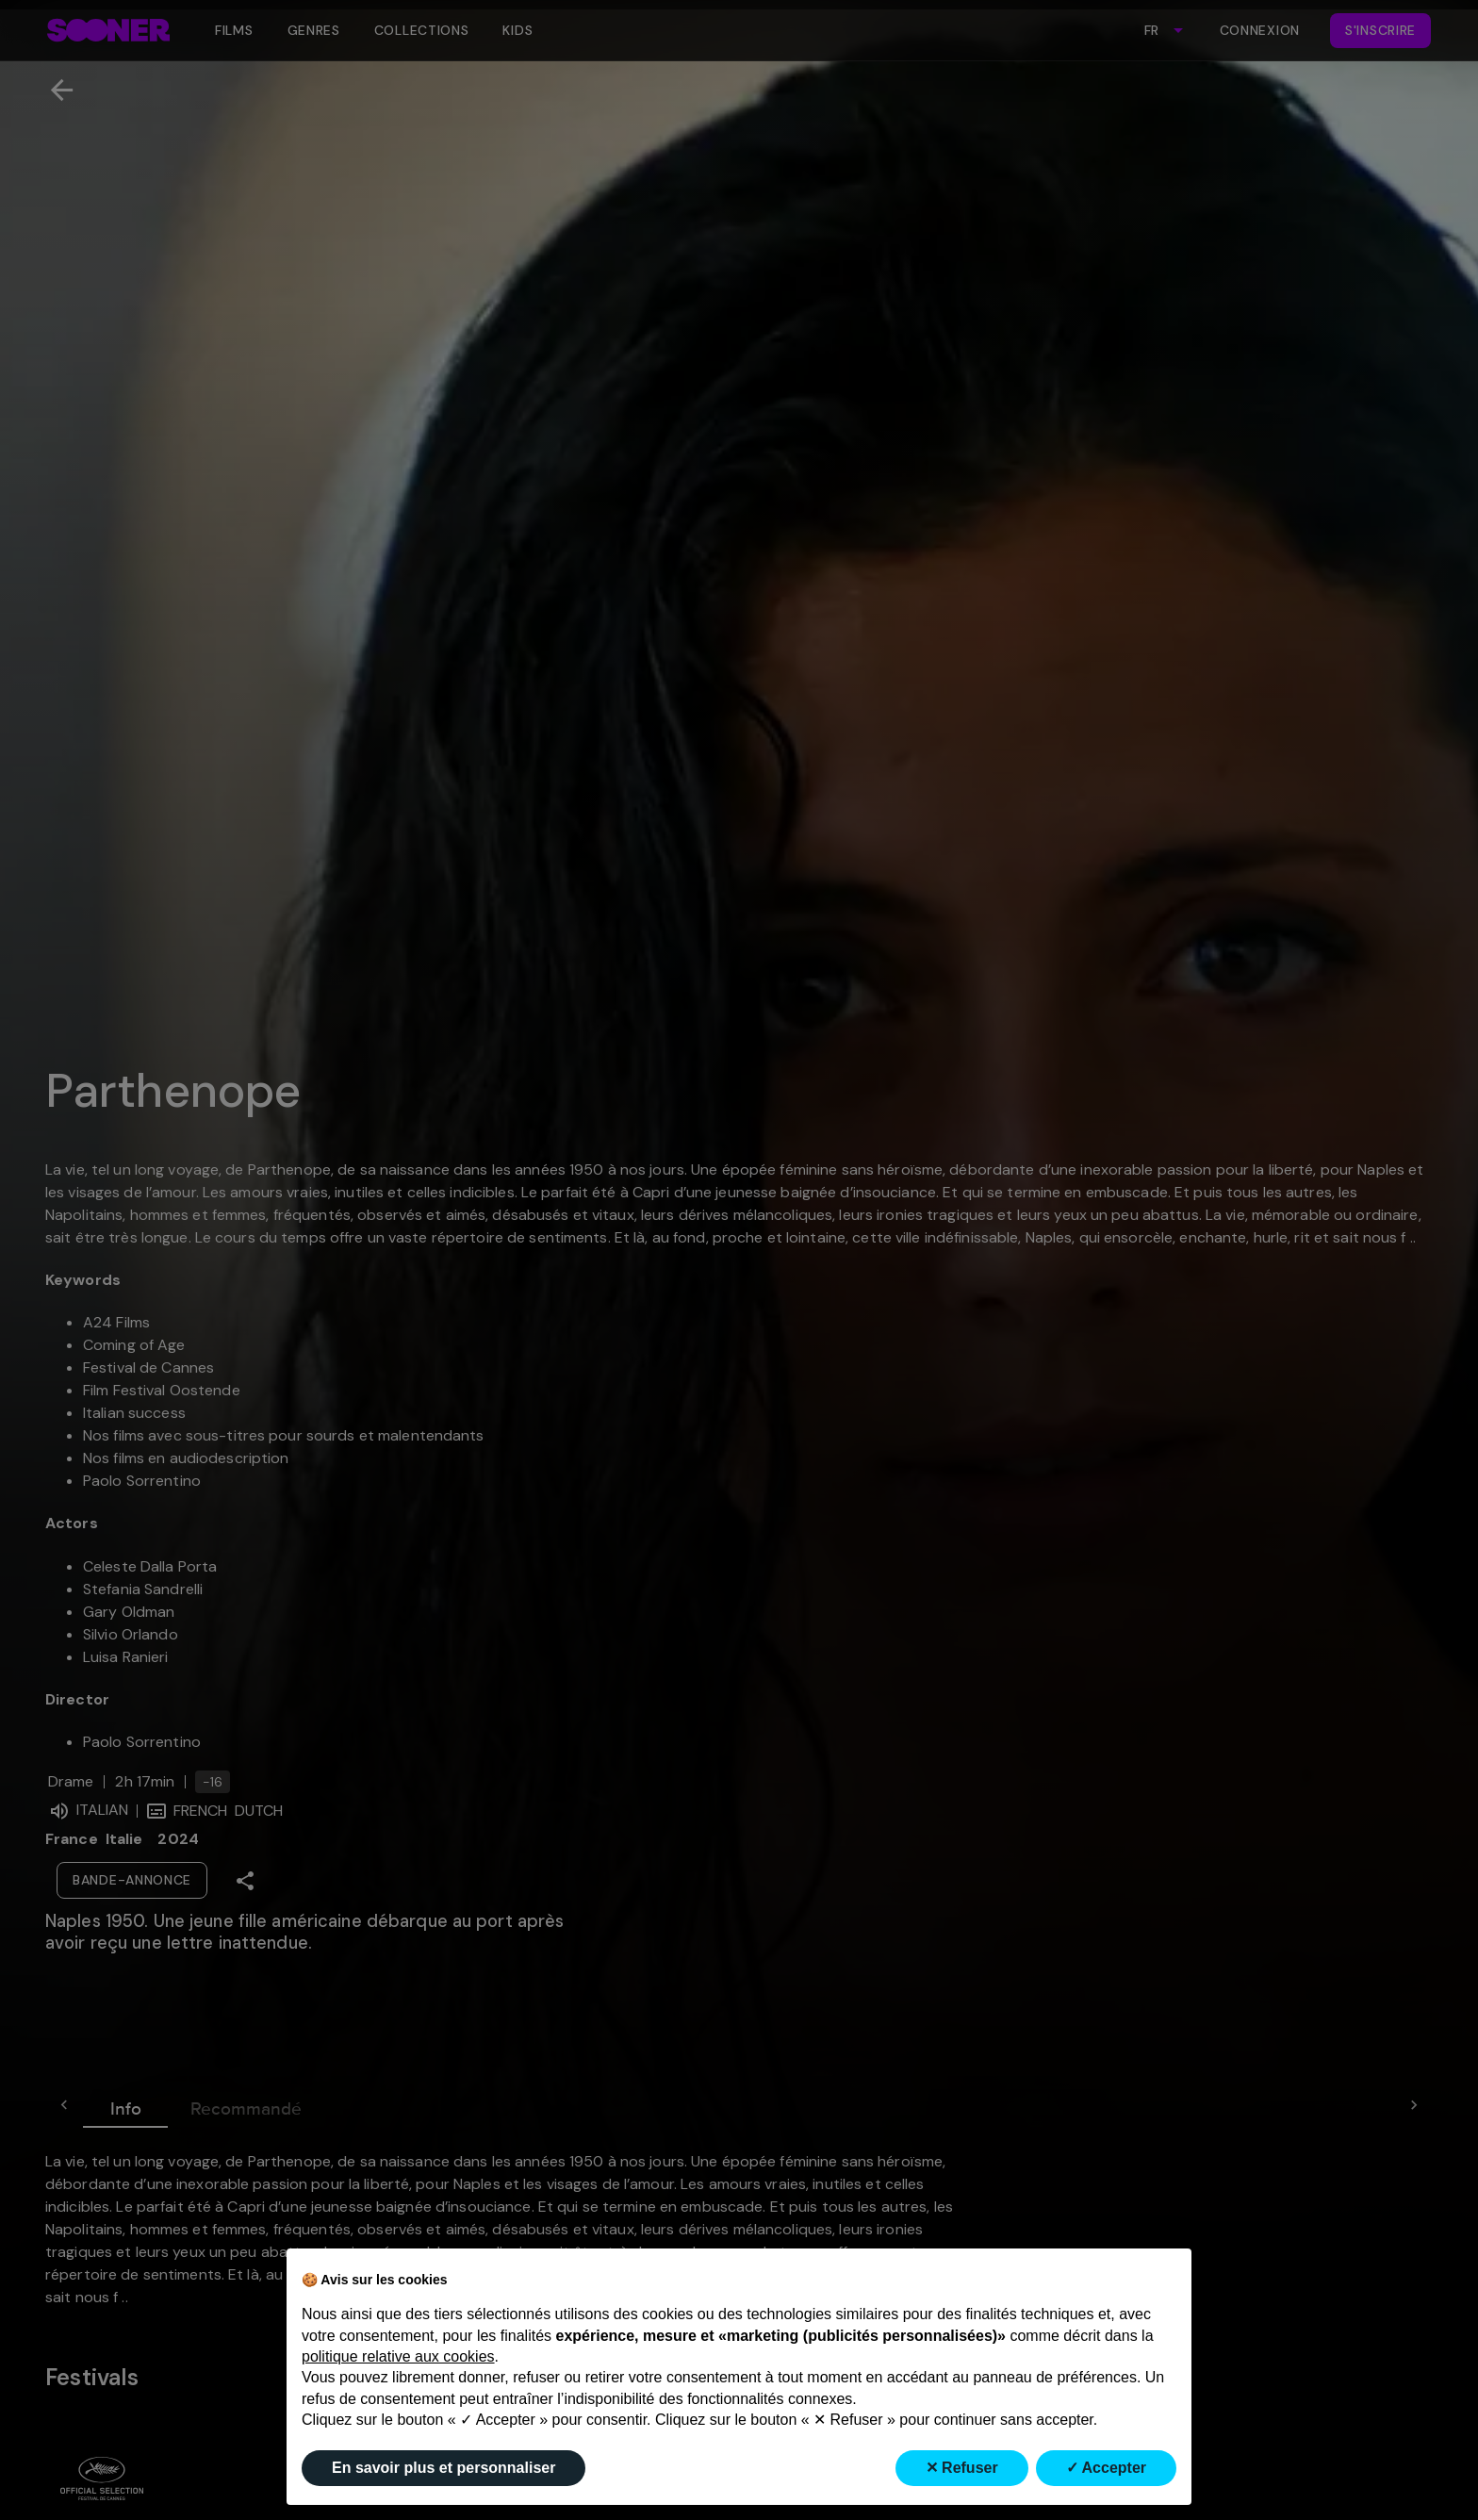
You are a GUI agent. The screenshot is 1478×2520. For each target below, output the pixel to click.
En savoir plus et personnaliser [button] (443, 2468)
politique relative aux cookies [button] (398, 2356)
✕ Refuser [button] (962, 2468)
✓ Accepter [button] (1106, 2468)
